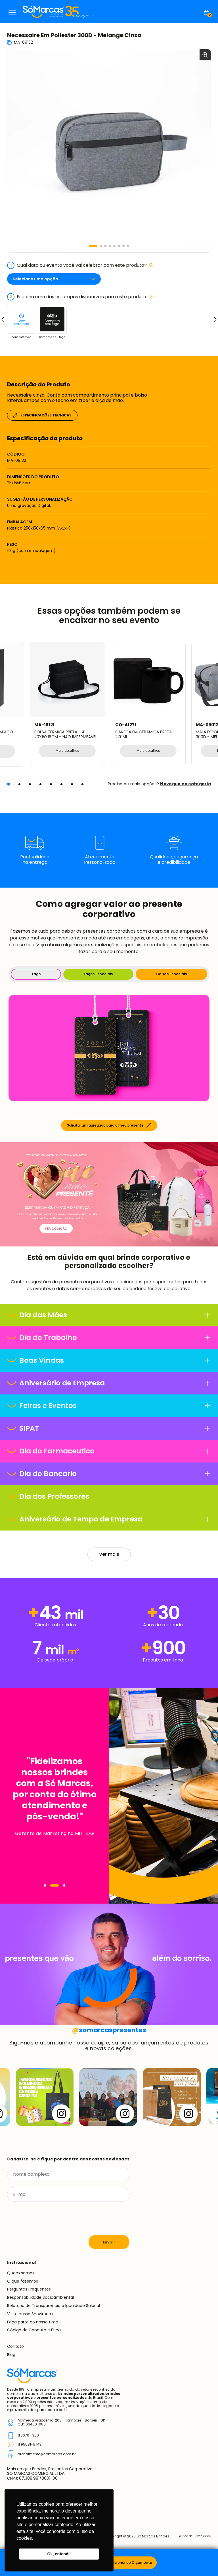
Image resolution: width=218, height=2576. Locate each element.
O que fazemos (22, 2287)
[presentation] (50, 2225)
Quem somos (20, 2279)
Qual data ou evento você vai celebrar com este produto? (80, 265)
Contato (15, 2353)
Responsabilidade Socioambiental (40, 2304)
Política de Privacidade (191, 2543)
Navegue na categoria (185, 790)
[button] (93, 246)
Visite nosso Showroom (30, 2320)
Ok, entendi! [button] (59, 2554)
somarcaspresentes (109, 2036)
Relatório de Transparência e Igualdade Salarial (53, 2312)
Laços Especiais (98, 980)
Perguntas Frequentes (29, 2295)
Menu (12, 12)
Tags (36, 980)
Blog (11, 2361)
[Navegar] (45, 1892)
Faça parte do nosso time (32, 2328)
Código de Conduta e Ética (34, 2336)
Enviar (109, 2248)
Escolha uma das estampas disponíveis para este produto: (80, 296)
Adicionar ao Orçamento (130, 2562)
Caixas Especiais (171, 980)
